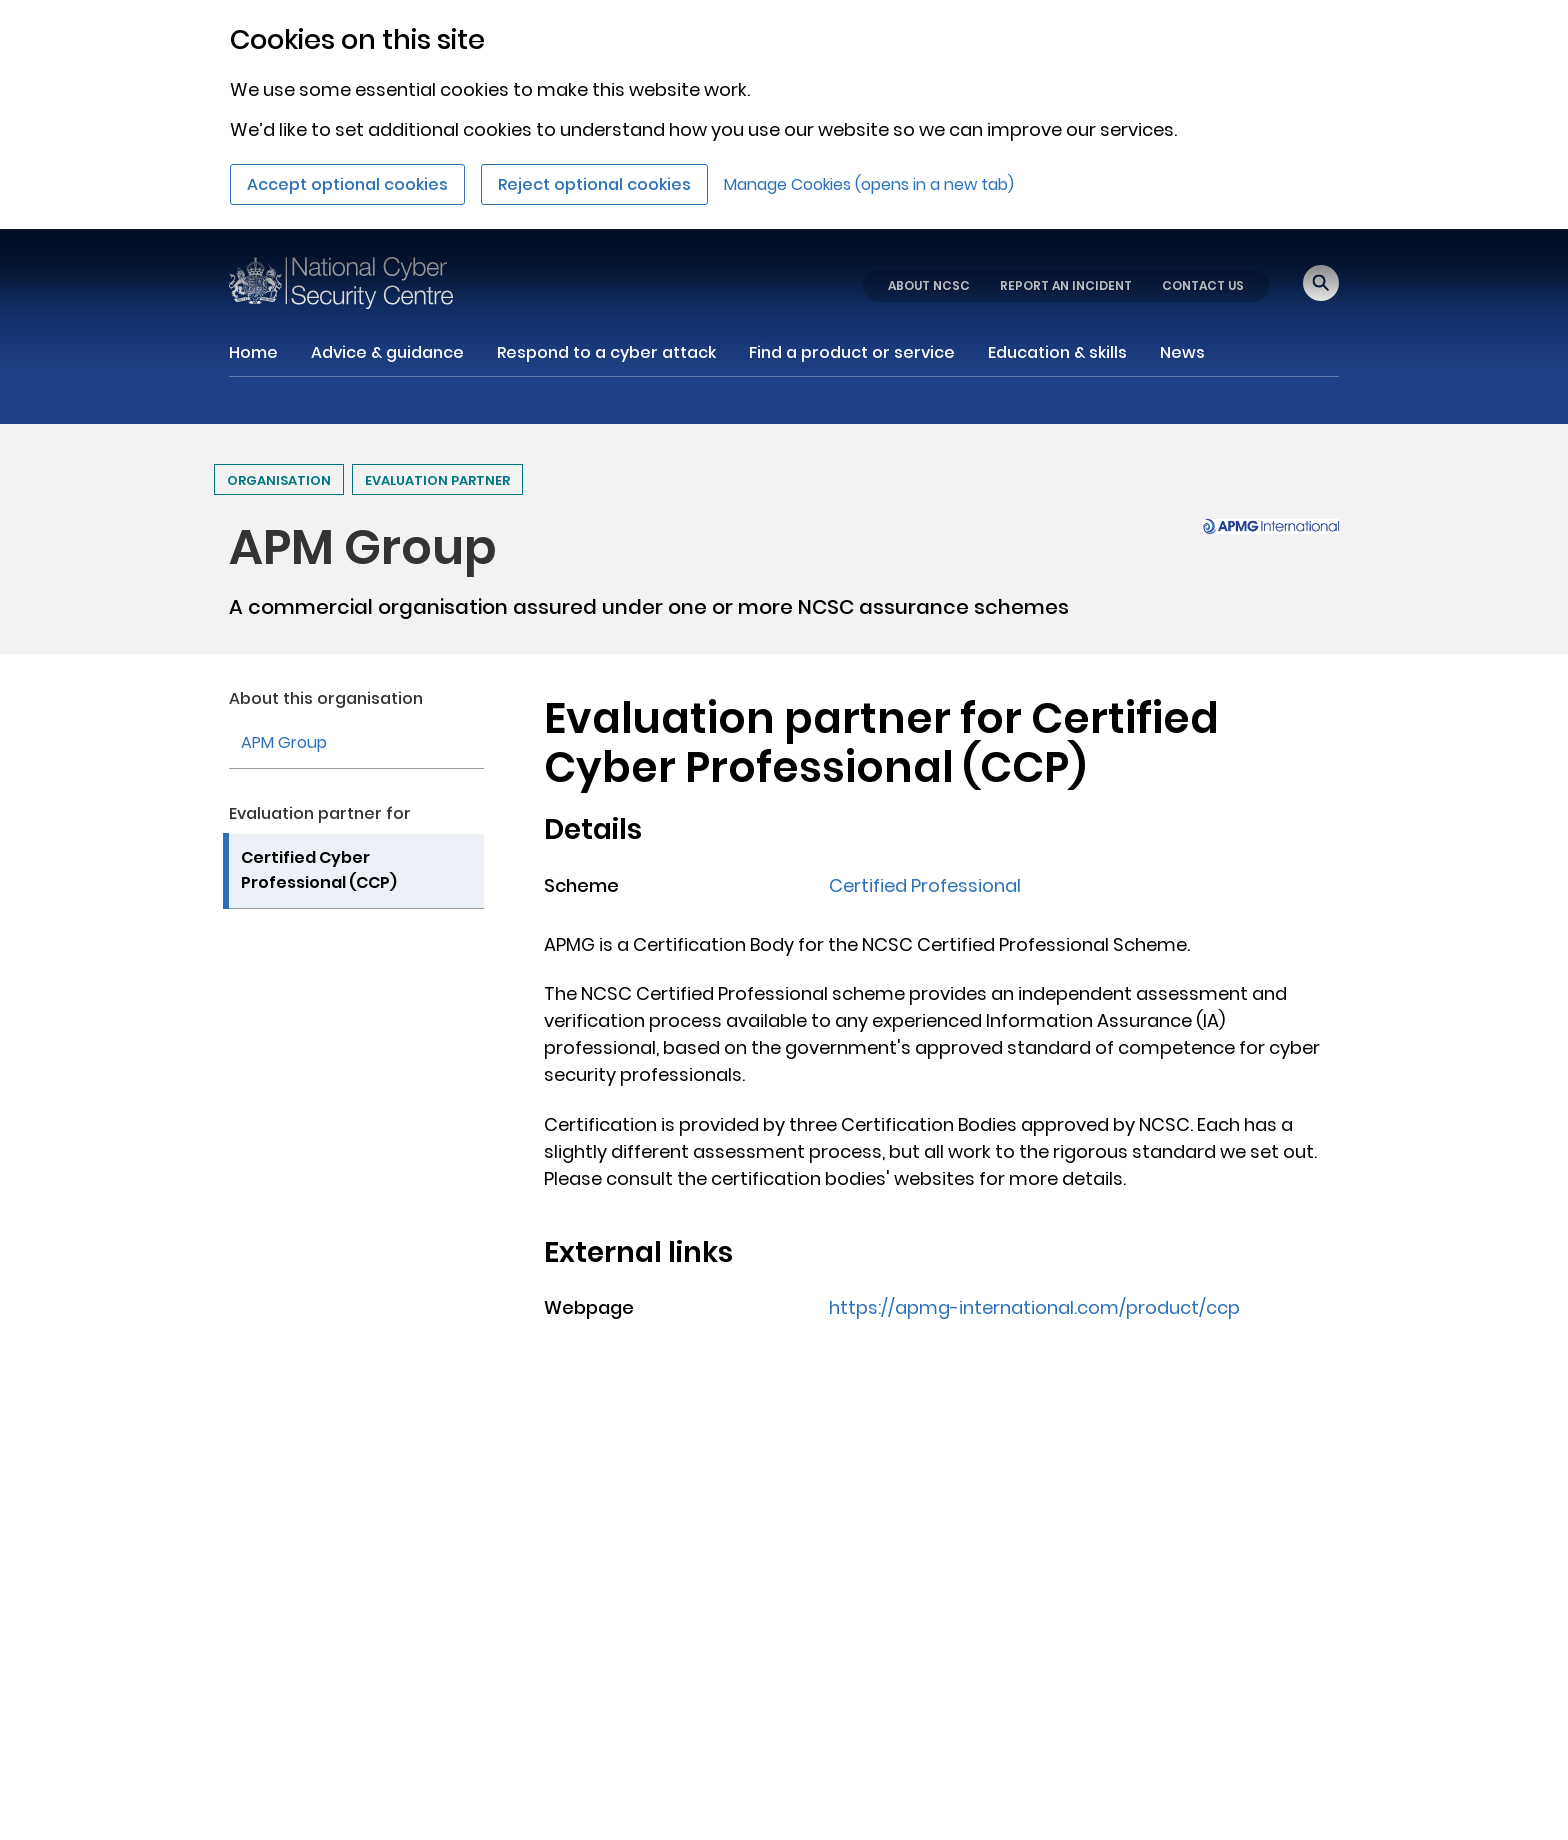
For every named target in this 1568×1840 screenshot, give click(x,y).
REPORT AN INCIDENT (1066, 285)
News (1182, 352)
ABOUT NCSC (929, 285)
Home (253, 352)
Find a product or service (852, 352)
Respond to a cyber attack (606, 352)
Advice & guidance (387, 352)
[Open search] (1321, 283)
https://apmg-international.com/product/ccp (1034, 1307)
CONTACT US (1203, 285)
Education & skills (1057, 352)
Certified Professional (925, 885)
